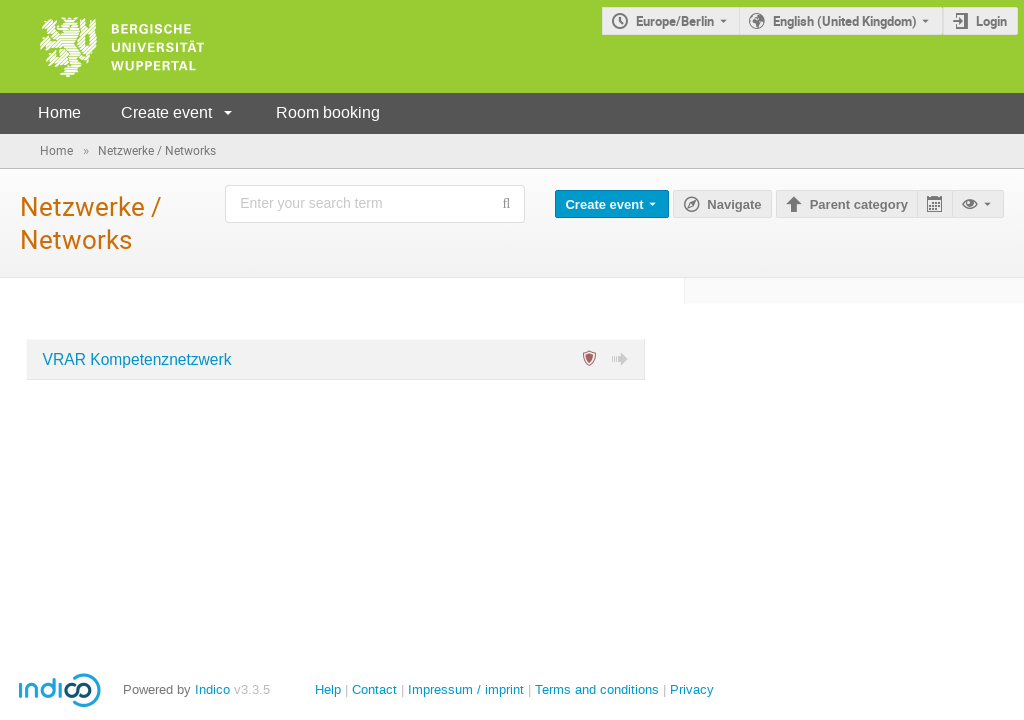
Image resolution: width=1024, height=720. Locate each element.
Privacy (692, 689)
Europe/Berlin (675, 21)
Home (59, 112)
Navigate (734, 204)
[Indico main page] (102, 46)
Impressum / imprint (466, 689)
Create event (166, 112)
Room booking (328, 112)
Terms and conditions (597, 689)
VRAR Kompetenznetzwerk (137, 359)
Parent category (859, 204)
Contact (374, 689)
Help (328, 689)
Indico (212, 689)
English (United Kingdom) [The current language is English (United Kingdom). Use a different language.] (845, 21)
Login (991, 21)
